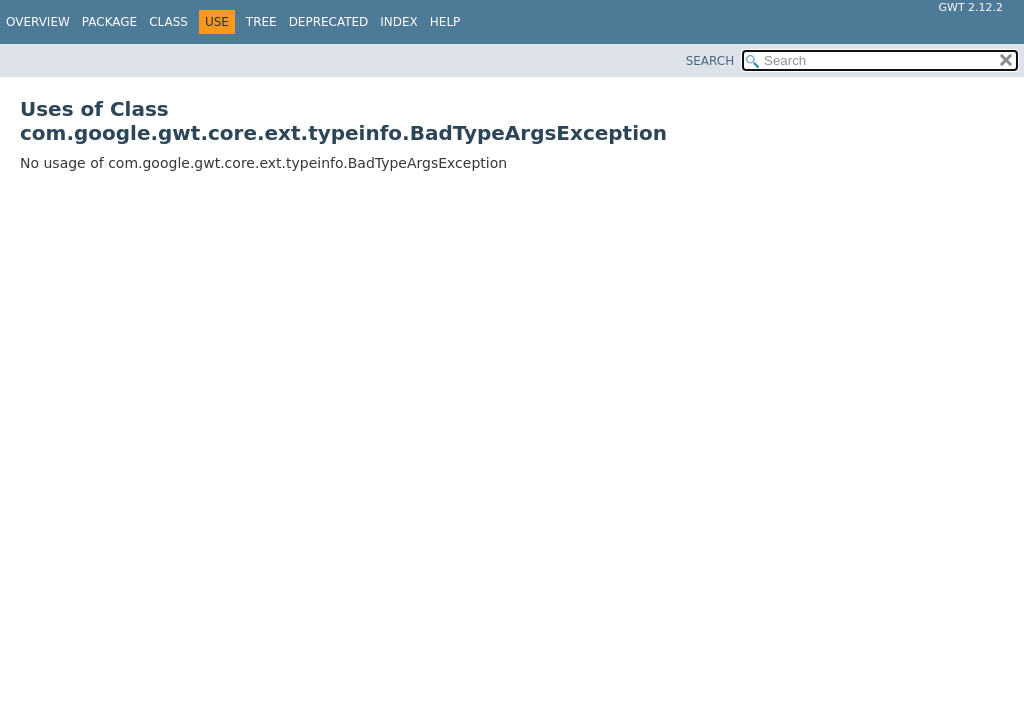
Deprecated (329, 22)
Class (168, 22)
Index (399, 22)
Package (109, 22)
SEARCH (710, 61)
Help (445, 22)
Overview (38, 22)
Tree (261, 22)
